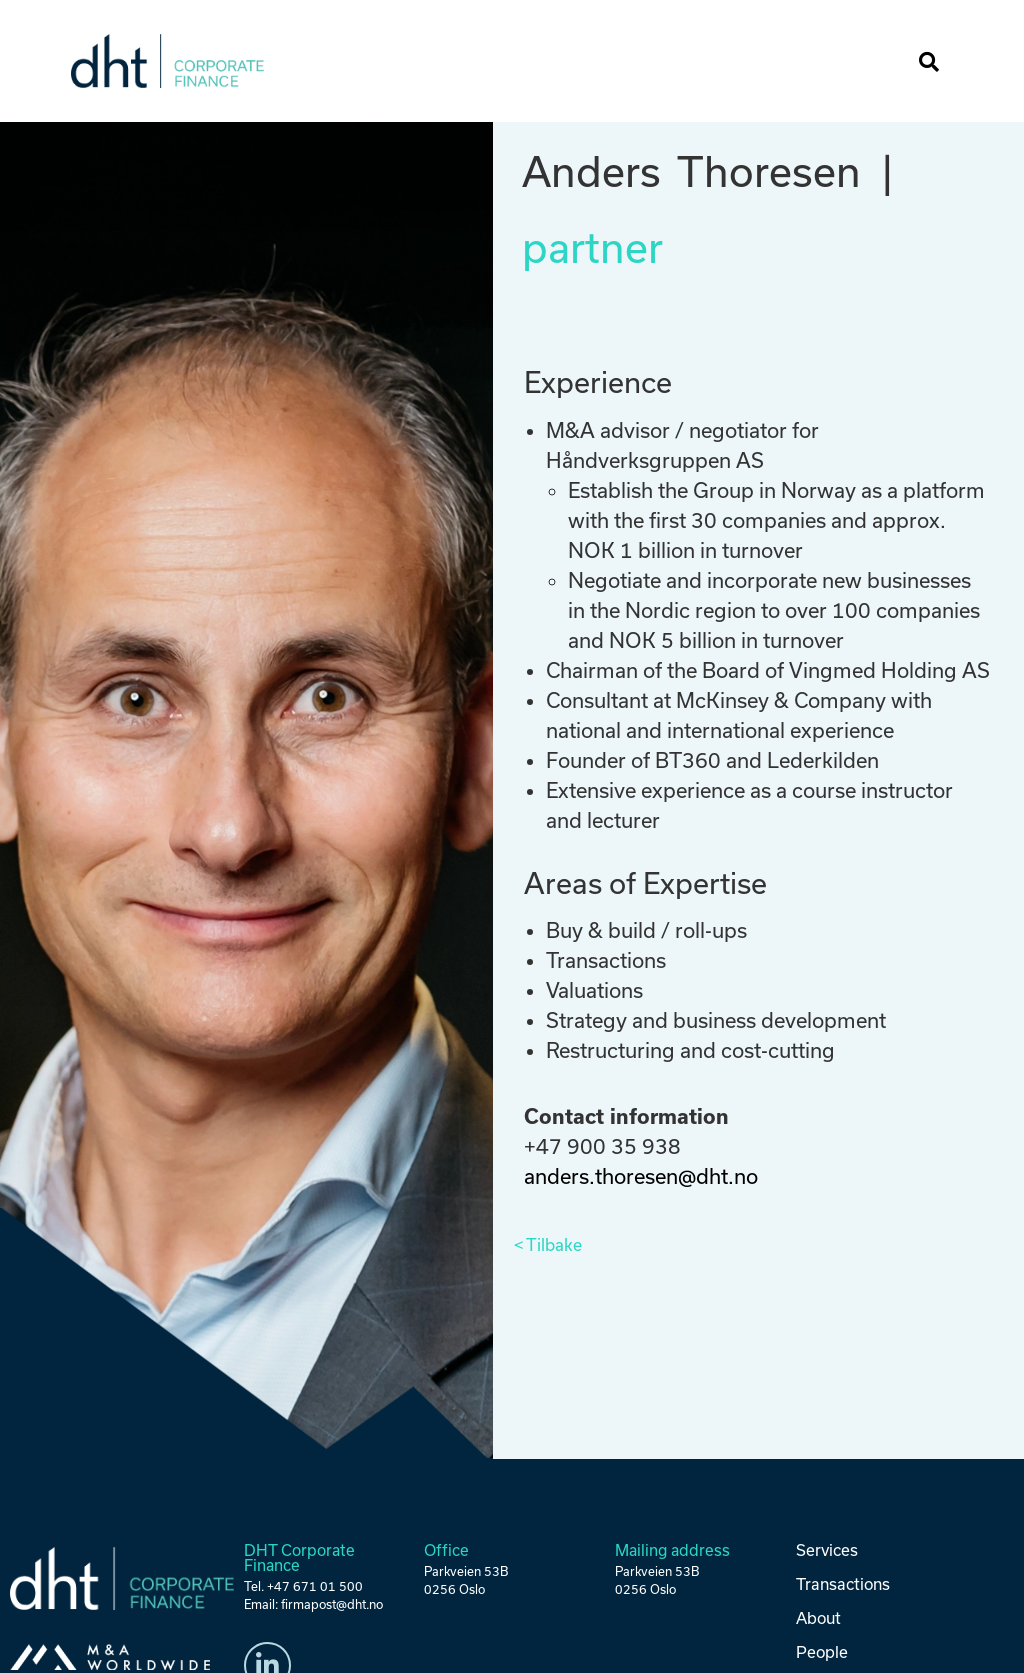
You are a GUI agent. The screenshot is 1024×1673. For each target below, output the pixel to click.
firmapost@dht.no (332, 1604)
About (818, 1616)
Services (827, 1549)
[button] (886, 61)
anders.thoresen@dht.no (641, 1176)
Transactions (842, 1583)
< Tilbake (548, 1245)
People (821, 1650)
